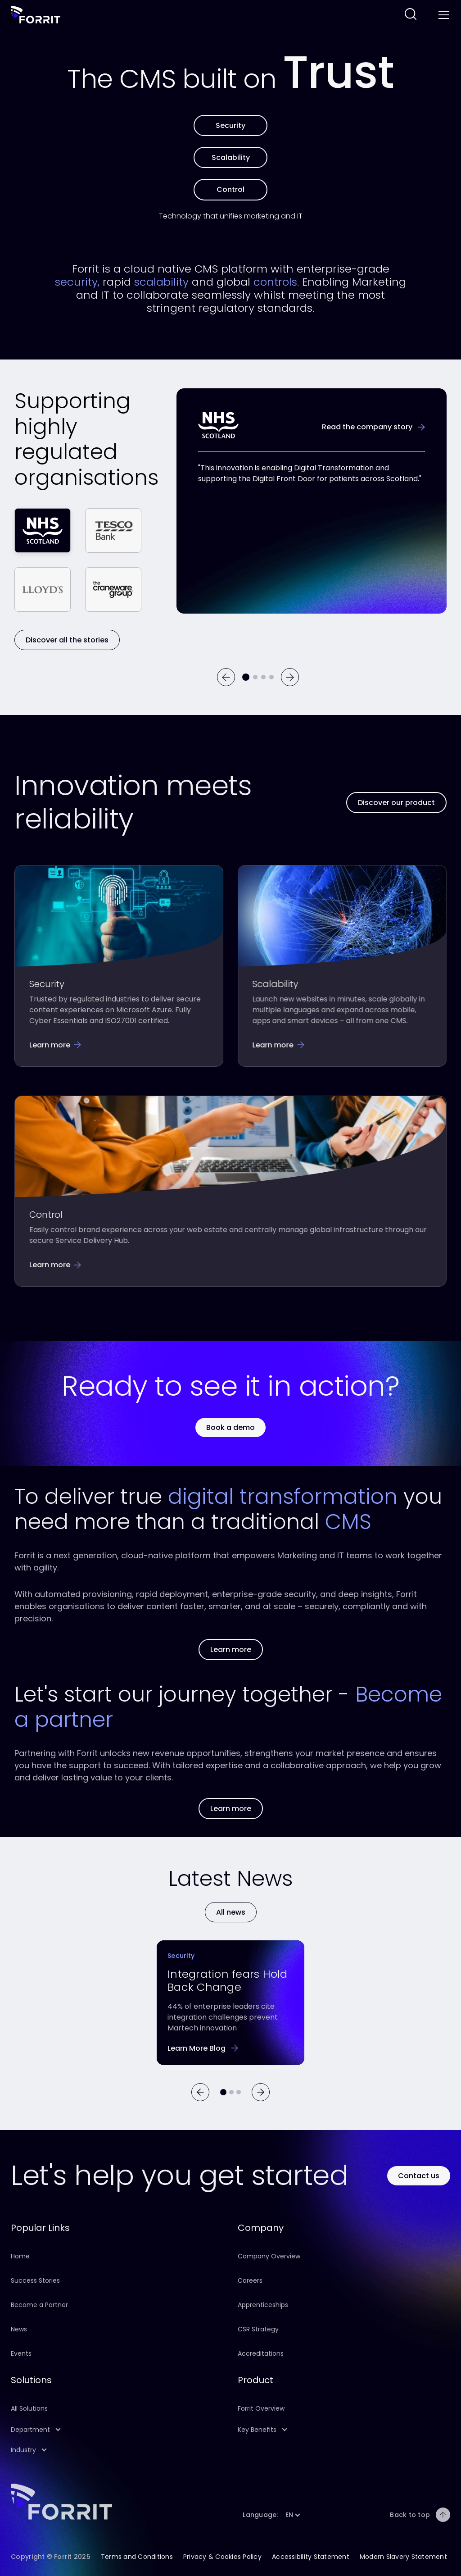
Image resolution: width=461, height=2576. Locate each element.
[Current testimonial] (245, 677)
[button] (117, 2430)
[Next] (290, 677)
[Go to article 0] (223, 2092)
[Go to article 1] (231, 2092)
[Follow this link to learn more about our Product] (396, 802)
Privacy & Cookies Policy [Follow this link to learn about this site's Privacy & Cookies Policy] (222, 2556)
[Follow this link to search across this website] (410, 15)
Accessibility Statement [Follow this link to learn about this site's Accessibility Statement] (310, 2556)
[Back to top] (443, 2515)
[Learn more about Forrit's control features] (230, 189)
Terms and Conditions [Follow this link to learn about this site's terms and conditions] (137, 2556)
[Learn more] (231, 1912)
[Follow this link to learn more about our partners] (231, 1808)
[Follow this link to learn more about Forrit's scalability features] (278, 1044)
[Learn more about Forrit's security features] (230, 125)
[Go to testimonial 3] (263, 677)
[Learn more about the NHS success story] (373, 427)
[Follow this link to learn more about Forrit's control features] (55, 1264)
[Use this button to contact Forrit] (418, 2175)
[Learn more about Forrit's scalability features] (230, 157)
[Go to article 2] (238, 2092)
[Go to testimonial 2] (255, 677)
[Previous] (226, 677)
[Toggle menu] (443, 15)
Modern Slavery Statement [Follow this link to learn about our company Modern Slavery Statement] (403, 2556)
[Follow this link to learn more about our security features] (55, 1044)
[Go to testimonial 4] (271, 677)
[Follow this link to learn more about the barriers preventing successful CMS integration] (202, 2048)
